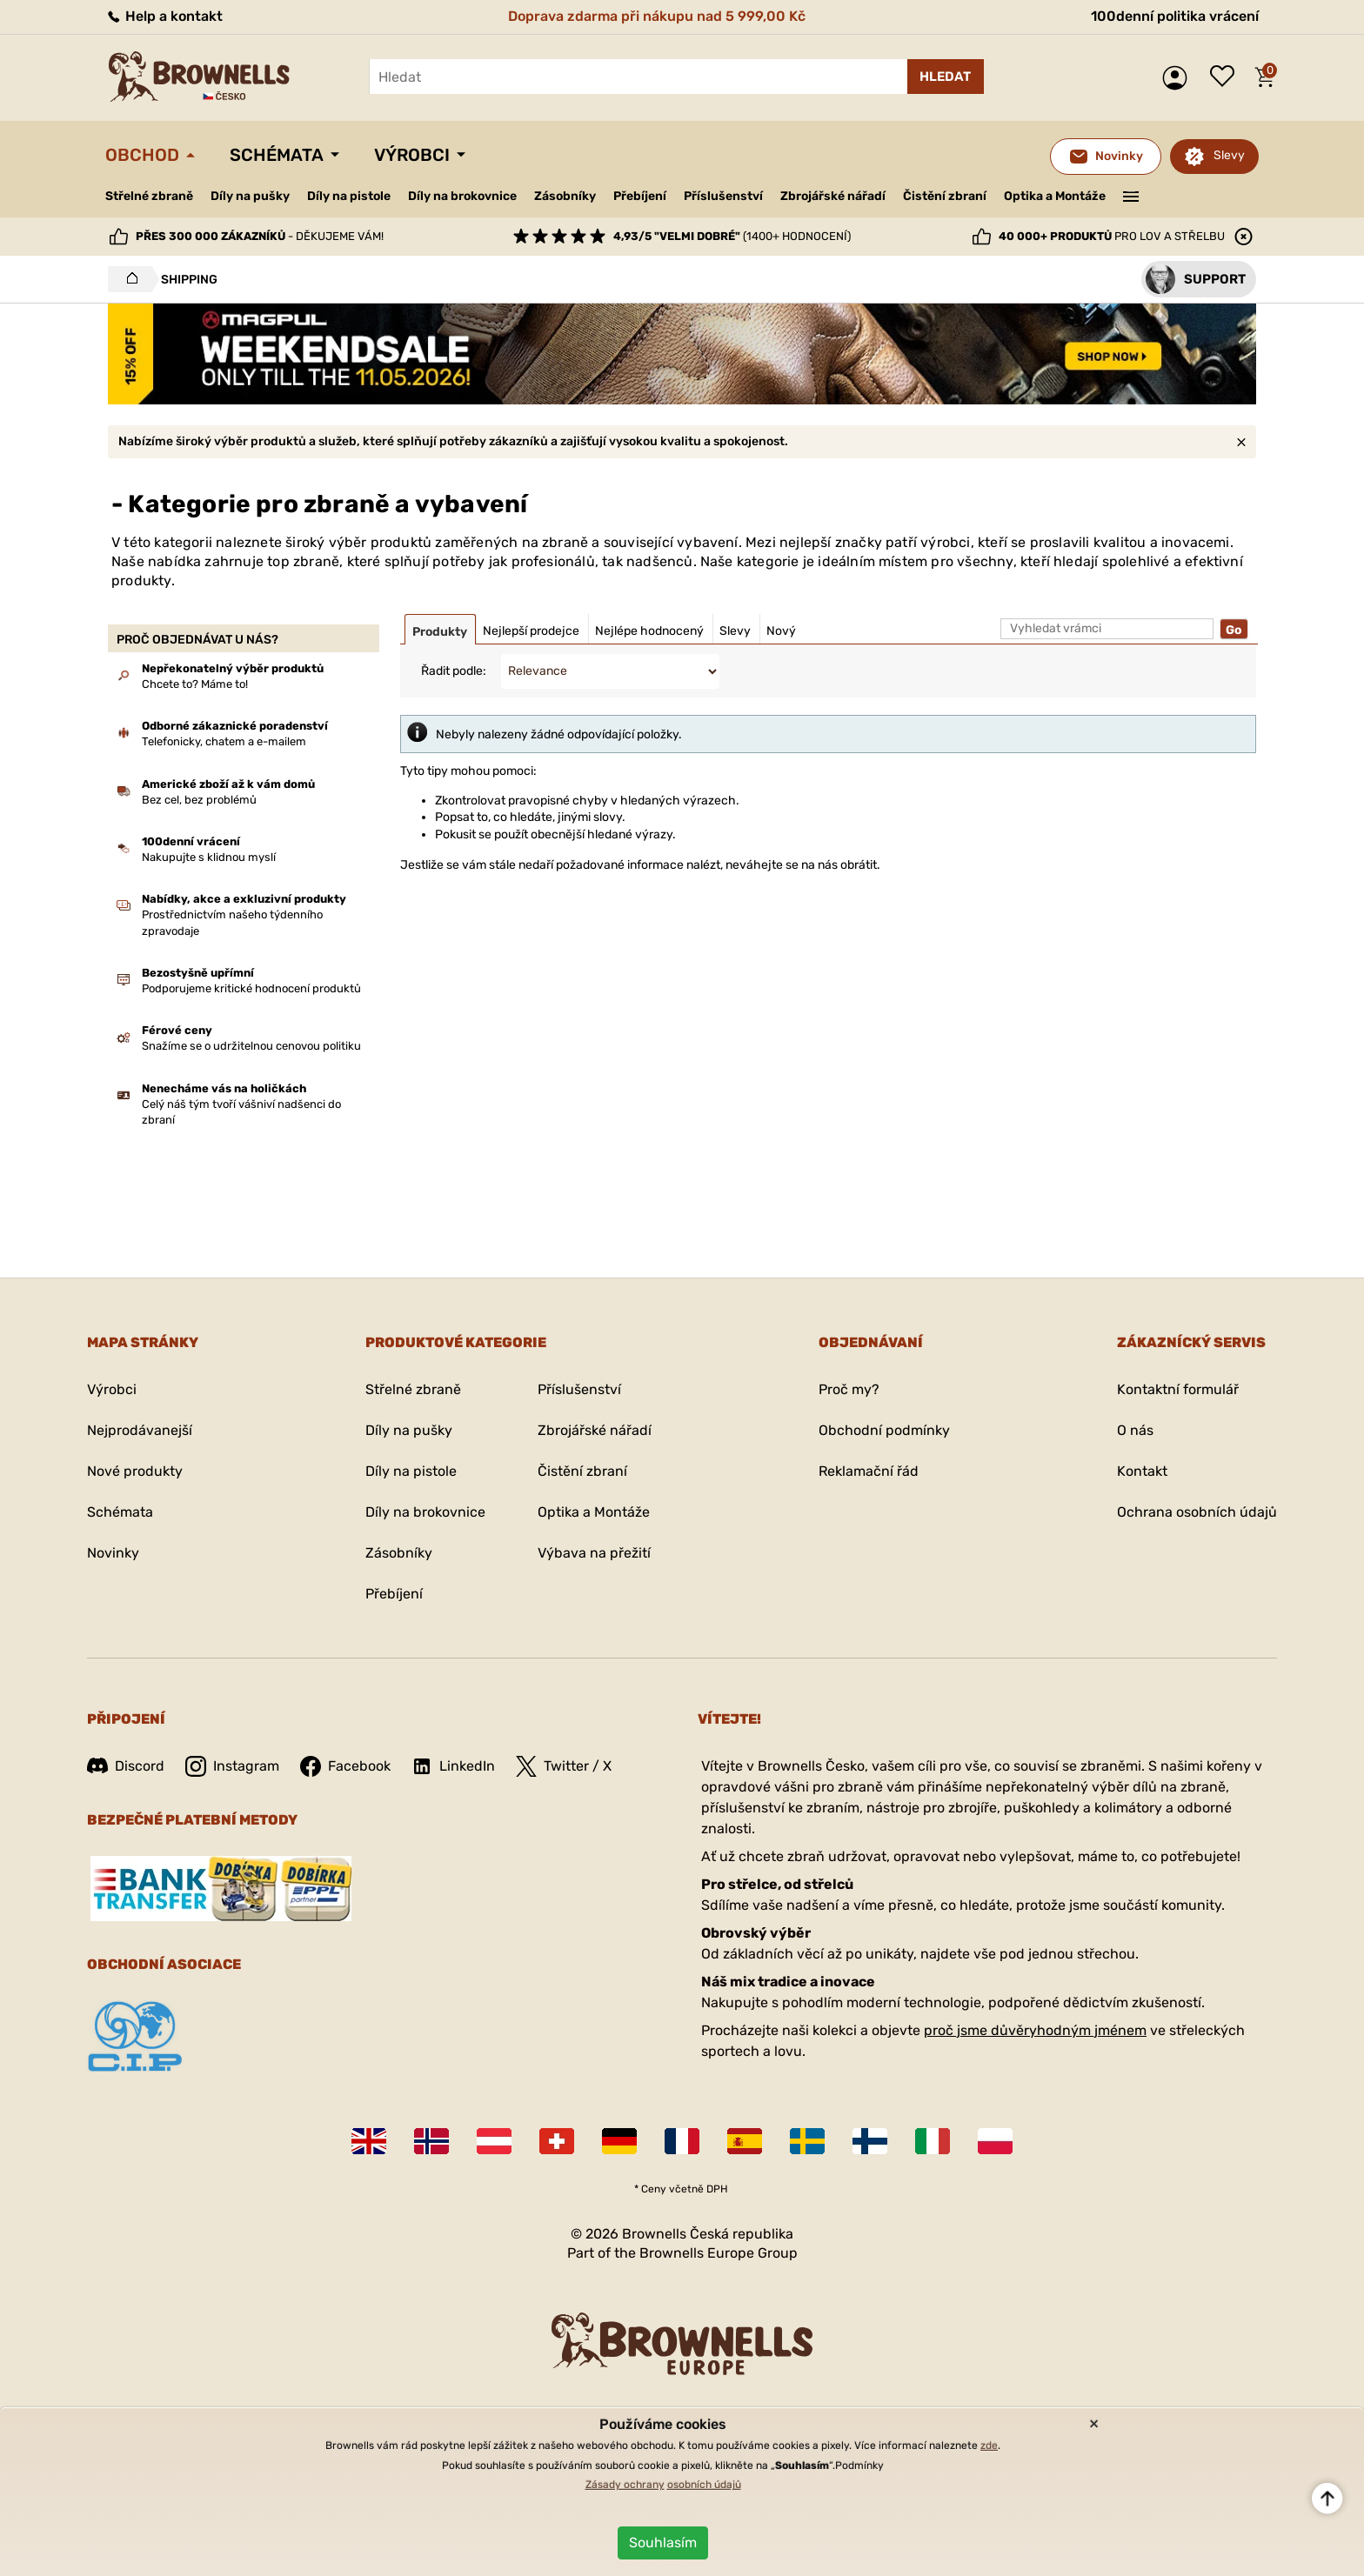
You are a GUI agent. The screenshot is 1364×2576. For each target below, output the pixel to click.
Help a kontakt (164, 16)
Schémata (277, 154)
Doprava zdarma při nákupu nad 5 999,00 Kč (657, 16)
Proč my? (849, 1389)
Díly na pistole (349, 196)
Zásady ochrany (625, 2485)
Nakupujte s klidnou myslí (209, 857)
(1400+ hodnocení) (732, 236)
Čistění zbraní (944, 196)
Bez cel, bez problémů (199, 799)
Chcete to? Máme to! (195, 684)
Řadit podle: (453, 671)
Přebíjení (639, 196)
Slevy (1229, 155)
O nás (1135, 1430)
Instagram (232, 1766)
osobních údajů (704, 2485)
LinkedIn (453, 1766)
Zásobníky (565, 196)
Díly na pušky (250, 196)
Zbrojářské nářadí (833, 196)
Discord (125, 1766)
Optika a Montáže (1055, 196)
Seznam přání (1226, 77)
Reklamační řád (869, 1471)
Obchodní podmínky (884, 1430)
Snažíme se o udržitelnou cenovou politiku (251, 1045)
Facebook (345, 1766)
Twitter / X (564, 1766)
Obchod (142, 154)
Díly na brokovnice (462, 196)
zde (989, 2445)
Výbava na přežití (594, 1553)
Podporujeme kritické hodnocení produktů (251, 988)
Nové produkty (135, 1471)
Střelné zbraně (149, 196)
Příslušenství (723, 196)
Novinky (113, 1553)
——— (1131, 194)
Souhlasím (663, 2542)
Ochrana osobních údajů (1197, 1512)
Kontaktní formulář (1178, 1389)
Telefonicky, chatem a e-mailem (224, 741)
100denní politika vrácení (1175, 16)
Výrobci (412, 154)
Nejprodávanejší (139, 1430)
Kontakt (1142, 1471)
